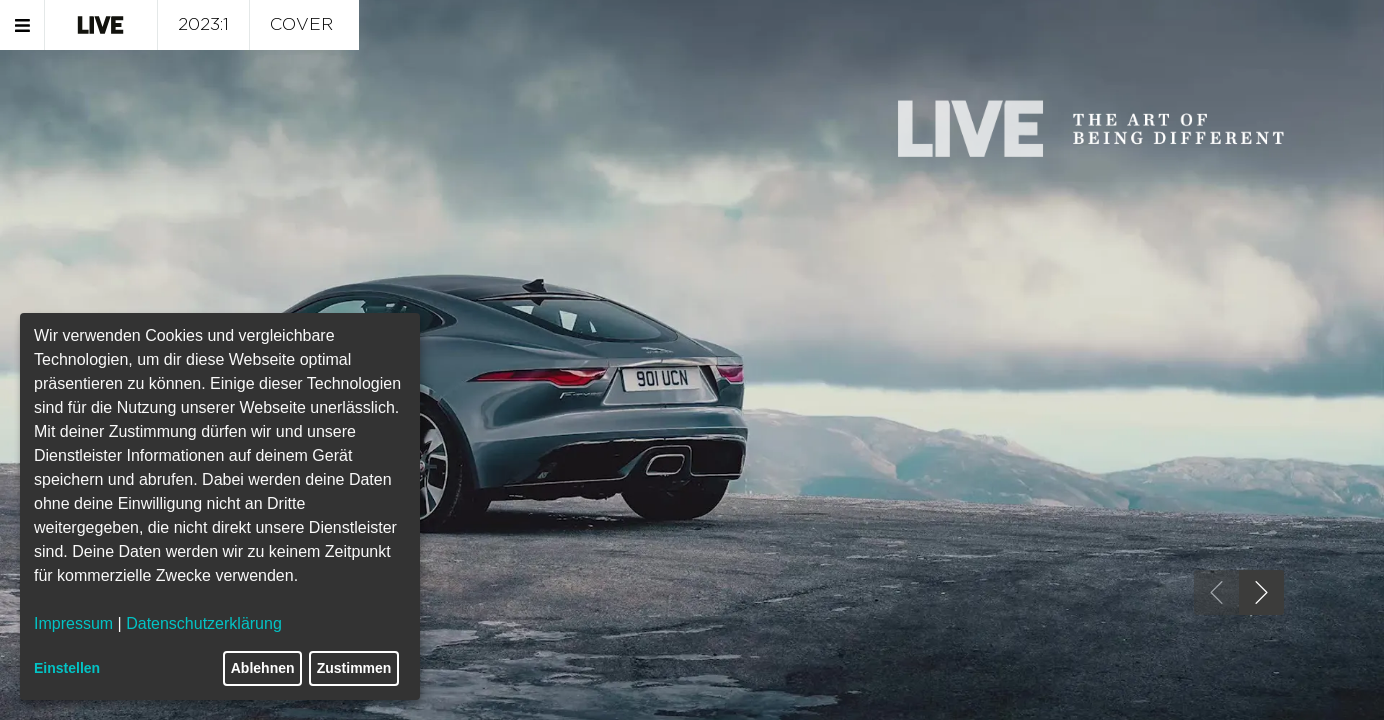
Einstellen (67, 668)
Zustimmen (354, 668)
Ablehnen (263, 668)
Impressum (73, 623)
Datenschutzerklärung (204, 623)
